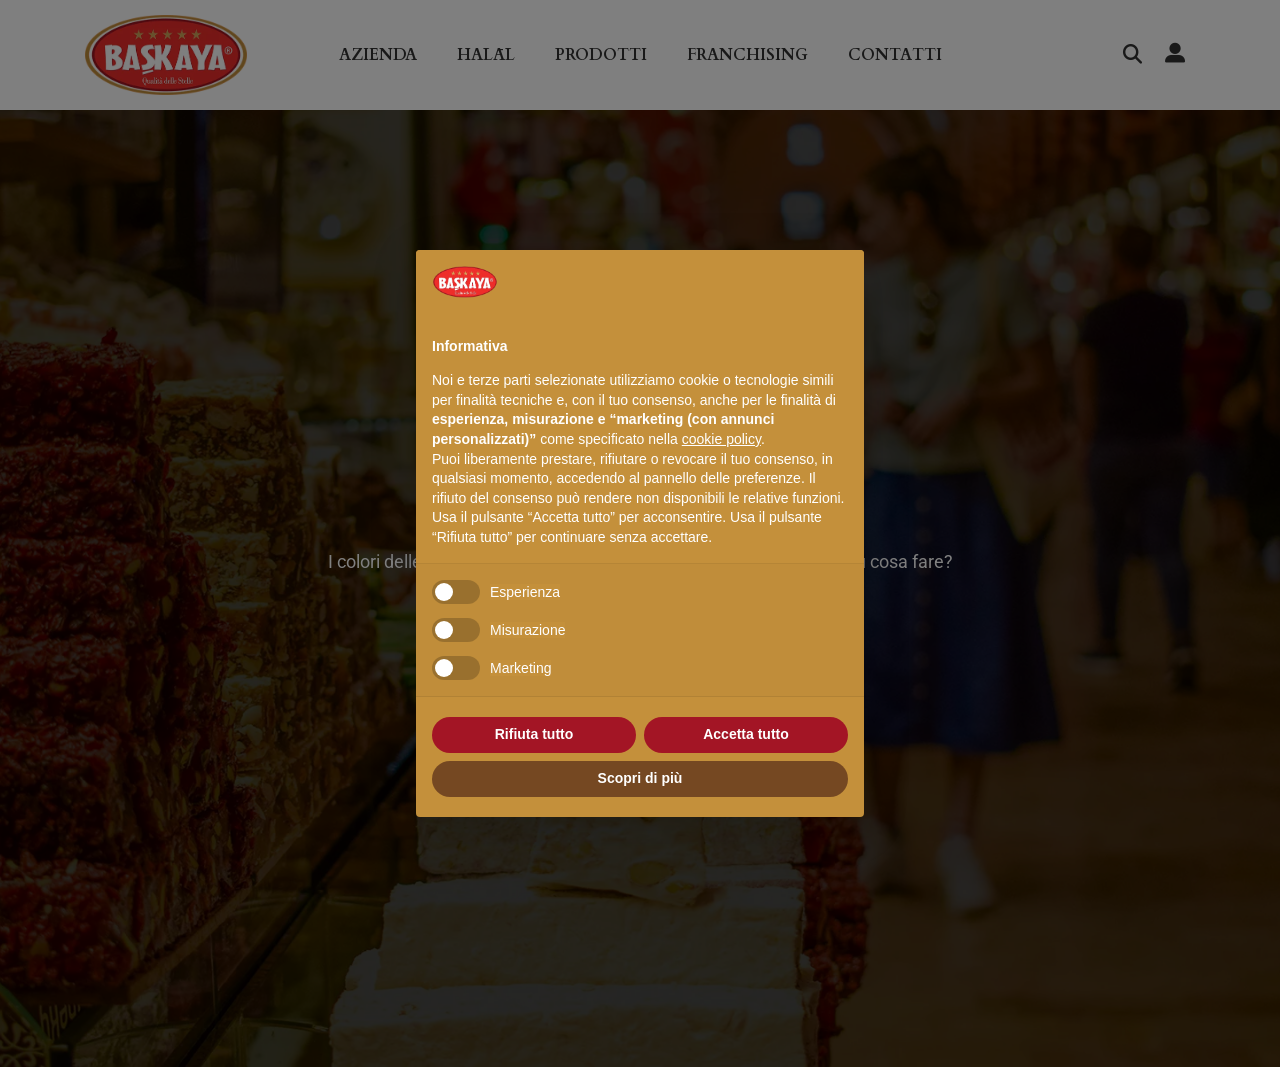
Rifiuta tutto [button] (534, 734)
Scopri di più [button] (640, 778)
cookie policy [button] (721, 439)
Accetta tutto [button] (746, 734)
